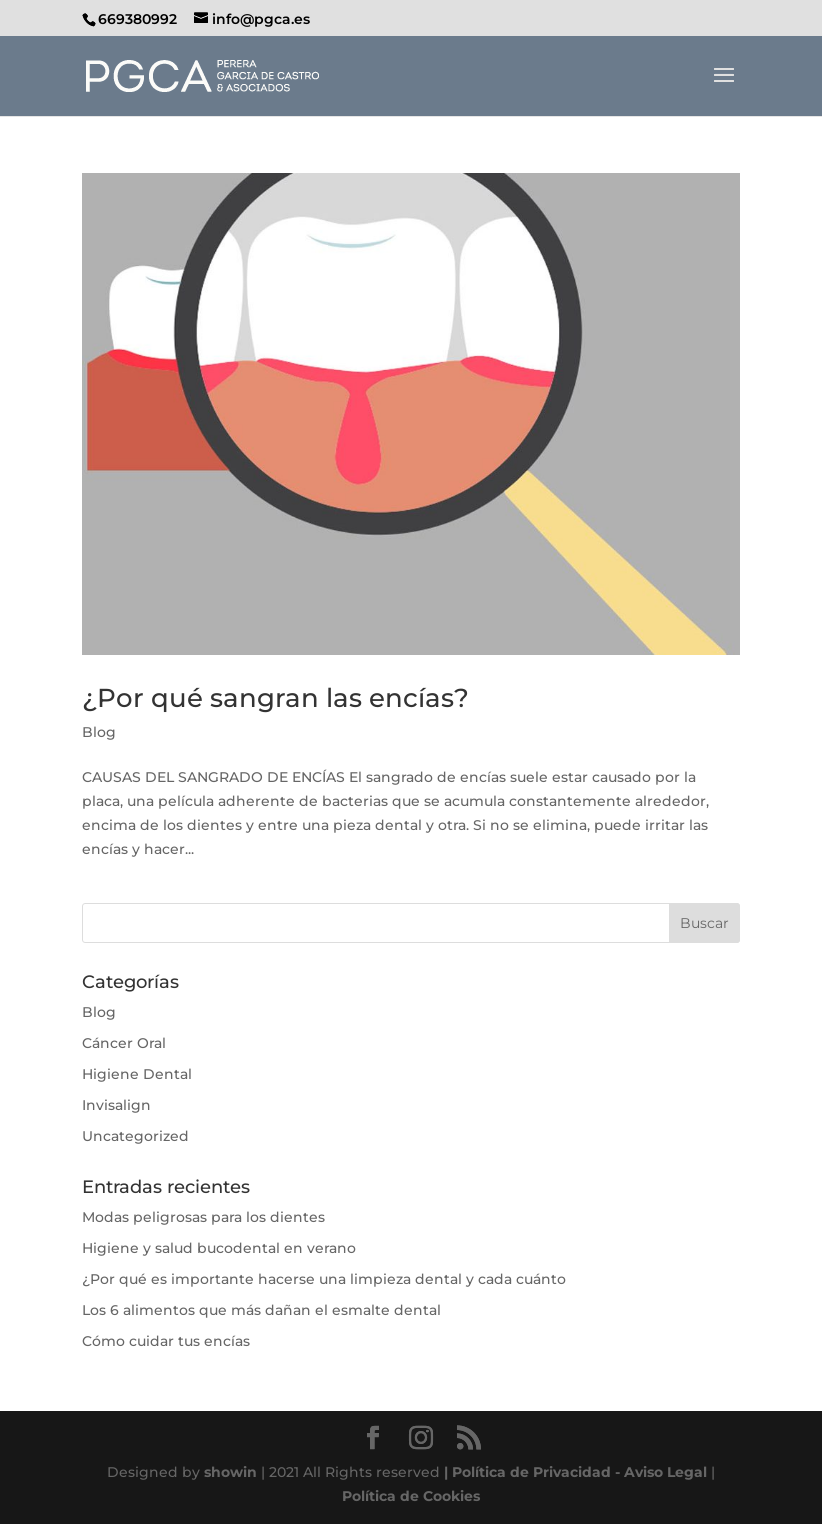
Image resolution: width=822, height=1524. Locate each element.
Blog (99, 732)
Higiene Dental (137, 1074)
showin (230, 1472)
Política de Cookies (411, 1496)
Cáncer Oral (124, 1043)
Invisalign (116, 1105)
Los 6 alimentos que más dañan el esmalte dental (261, 1310)
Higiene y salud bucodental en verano (219, 1248)
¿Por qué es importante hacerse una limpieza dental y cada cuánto (324, 1279)
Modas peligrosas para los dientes (203, 1217)
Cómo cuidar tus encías (166, 1341)
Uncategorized (135, 1136)
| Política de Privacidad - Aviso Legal (575, 1472)
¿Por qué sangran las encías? (275, 698)
